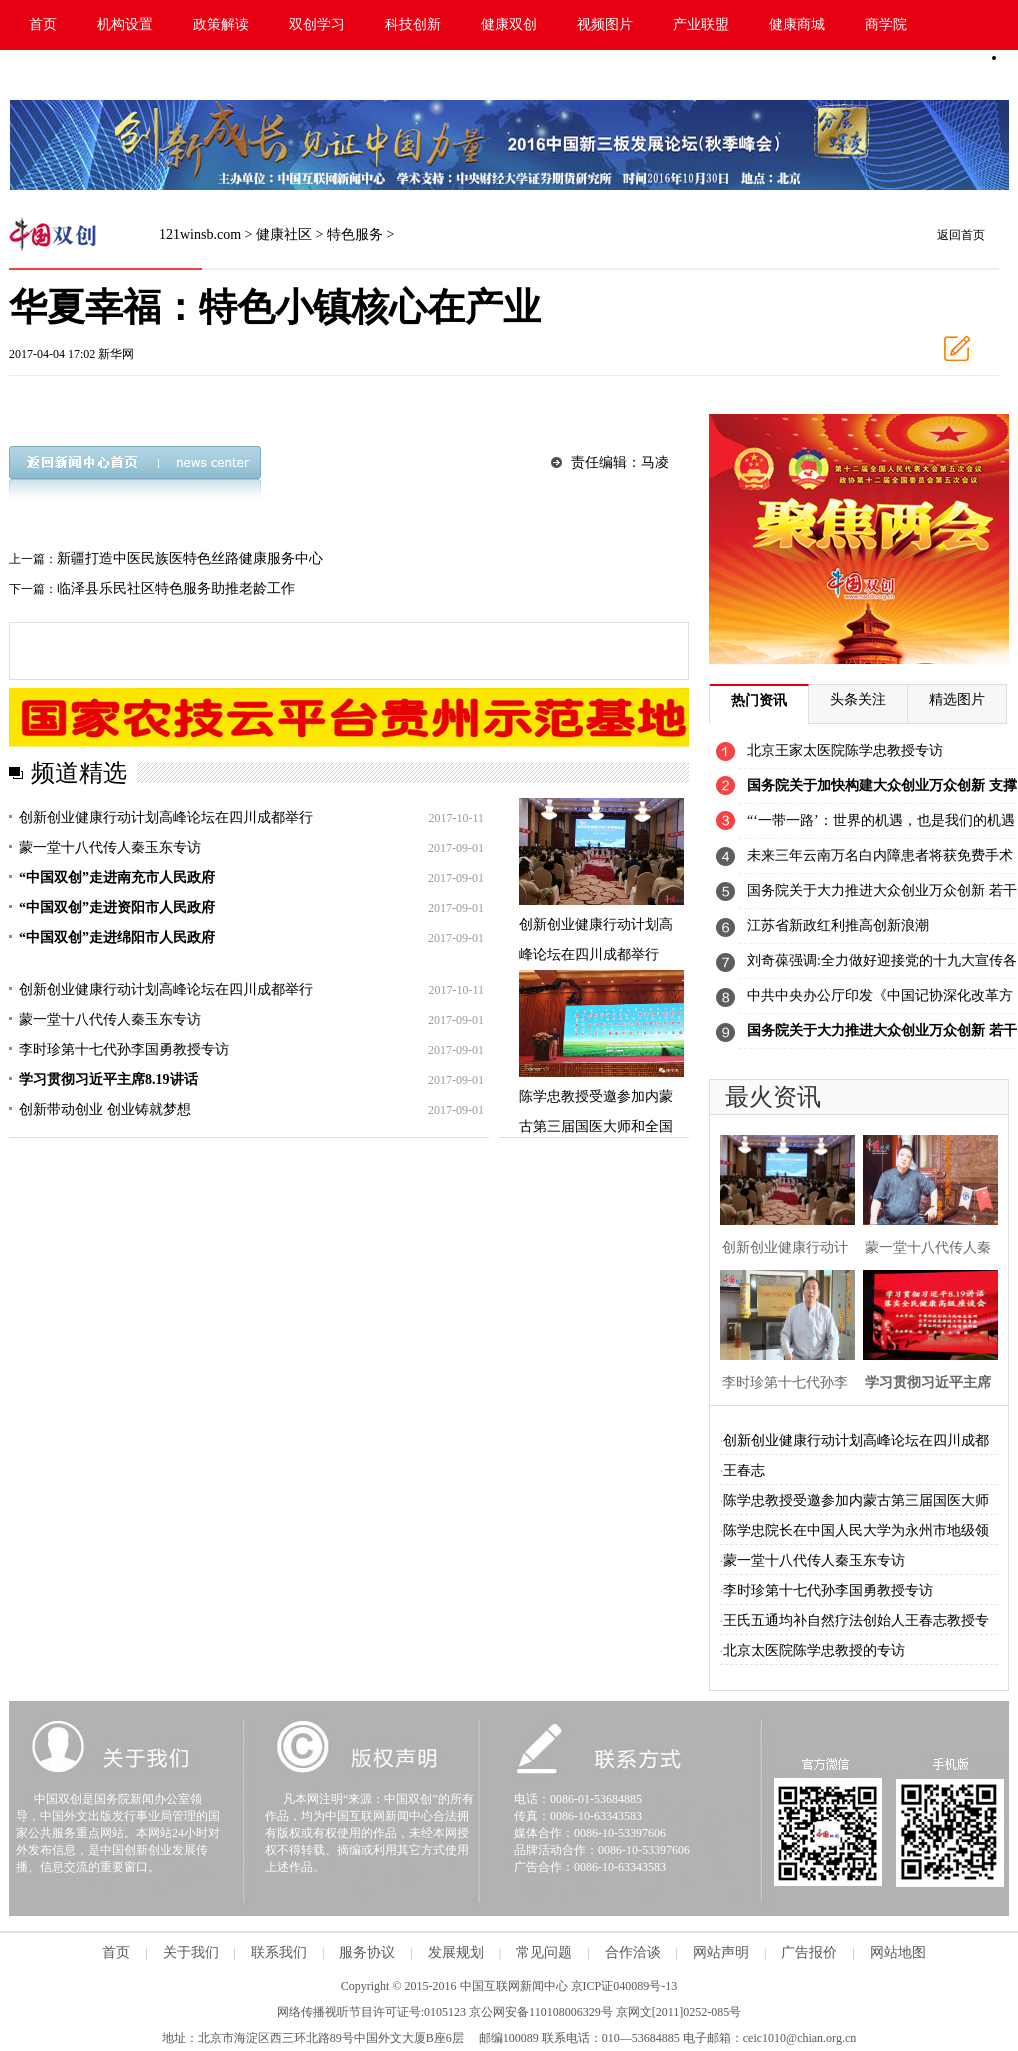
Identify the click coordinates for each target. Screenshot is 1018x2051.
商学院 (886, 24)
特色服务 (355, 234)
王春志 (744, 1470)
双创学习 (317, 24)
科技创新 (413, 24)
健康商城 (797, 24)
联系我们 (279, 1952)
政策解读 (221, 24)
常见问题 (544, 1952)
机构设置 (125, 24)
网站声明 (721, 1952)
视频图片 (605, 24)
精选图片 (957, 699)
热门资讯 (759, 700)
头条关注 (858, 699)
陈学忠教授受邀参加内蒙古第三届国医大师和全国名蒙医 (596, 1126)
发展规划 (456, 1952)
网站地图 (898, 1952)
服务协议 (367, 1952)
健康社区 (284, 234)
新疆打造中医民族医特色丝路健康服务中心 (190, 558)
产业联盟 (701, 24)
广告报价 (809, 1952)
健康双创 (509, 24)
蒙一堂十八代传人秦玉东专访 (110, 847)
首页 (43, 24)
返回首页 (961, 235)
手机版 (945, 75)
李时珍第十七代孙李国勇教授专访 (124, 1049)
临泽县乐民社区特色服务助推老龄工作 (176, 588)
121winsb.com (200, 234)
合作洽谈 (633, 1952)
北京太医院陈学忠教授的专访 (814, 1650)
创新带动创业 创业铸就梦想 (105, 1109)
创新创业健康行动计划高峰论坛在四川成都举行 (166, 817)
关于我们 (191, 1952)
